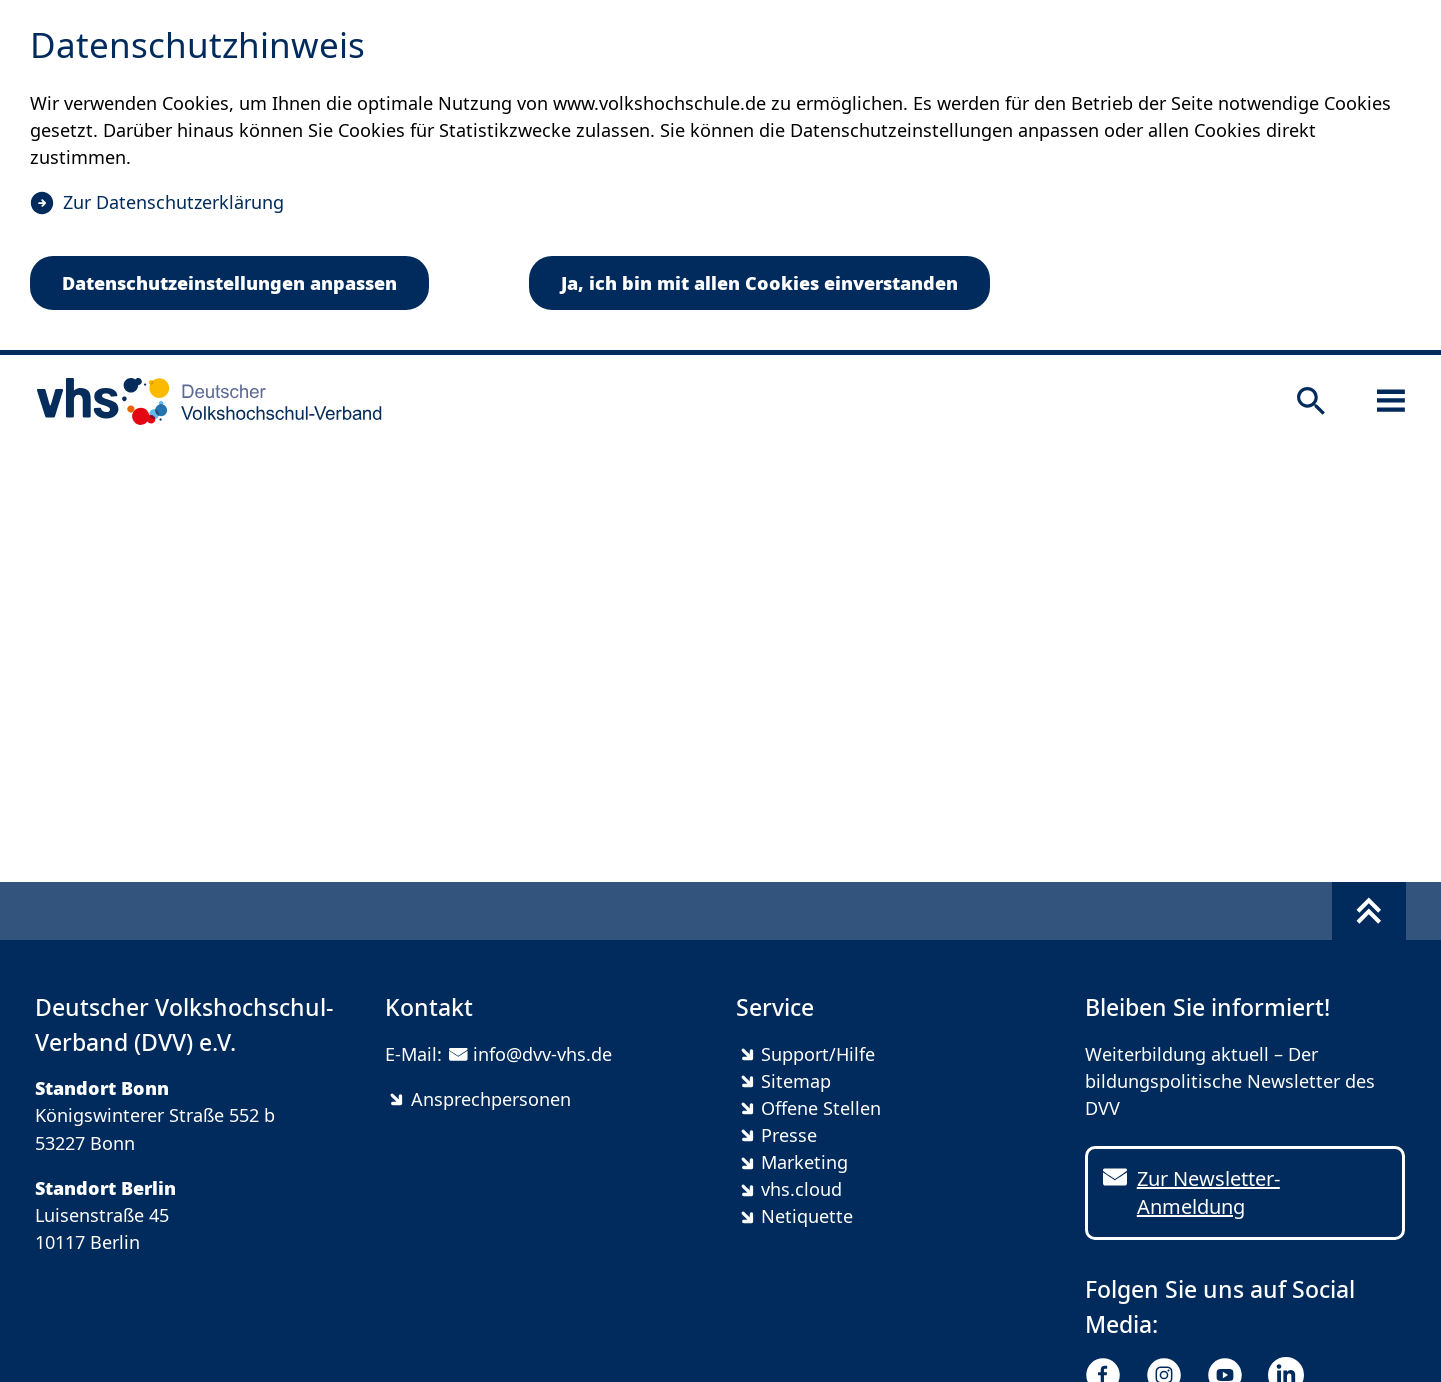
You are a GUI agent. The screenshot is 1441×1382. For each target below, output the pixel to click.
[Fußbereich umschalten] (1369, 911)
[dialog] (720, 177)
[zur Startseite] (202, 401)
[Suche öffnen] (1311, 401)
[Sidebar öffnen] (1391, 401)
